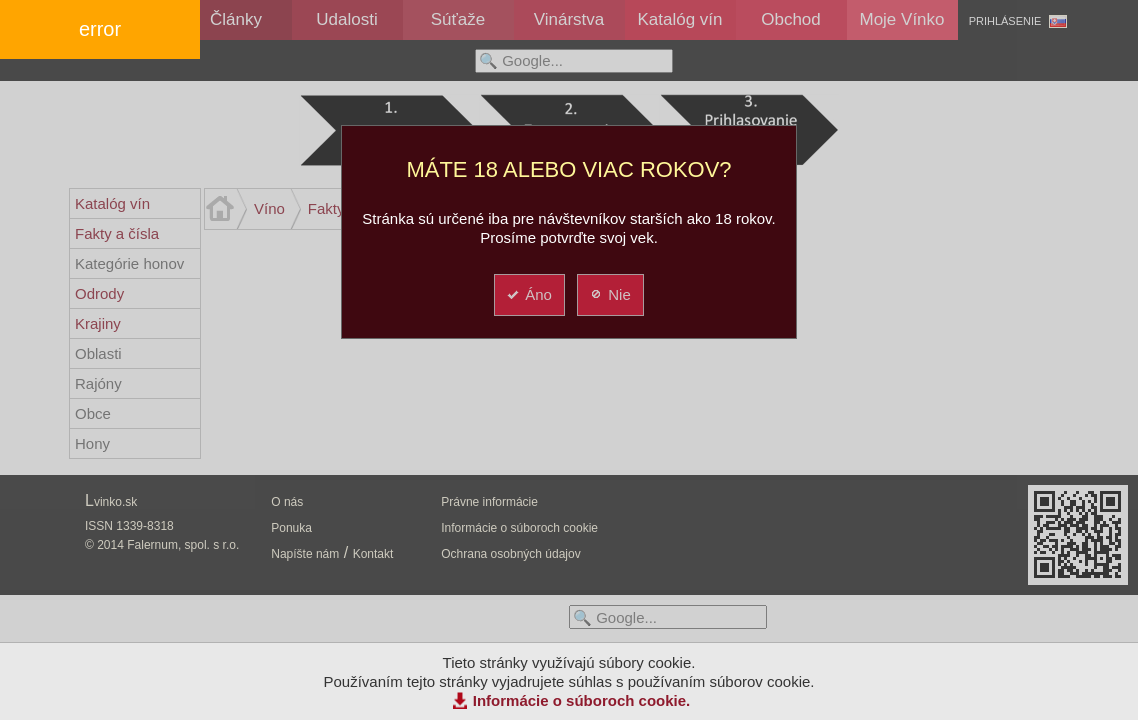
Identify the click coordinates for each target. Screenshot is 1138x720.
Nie (609, 294)
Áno (528, 294)
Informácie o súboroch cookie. (582, 700)
